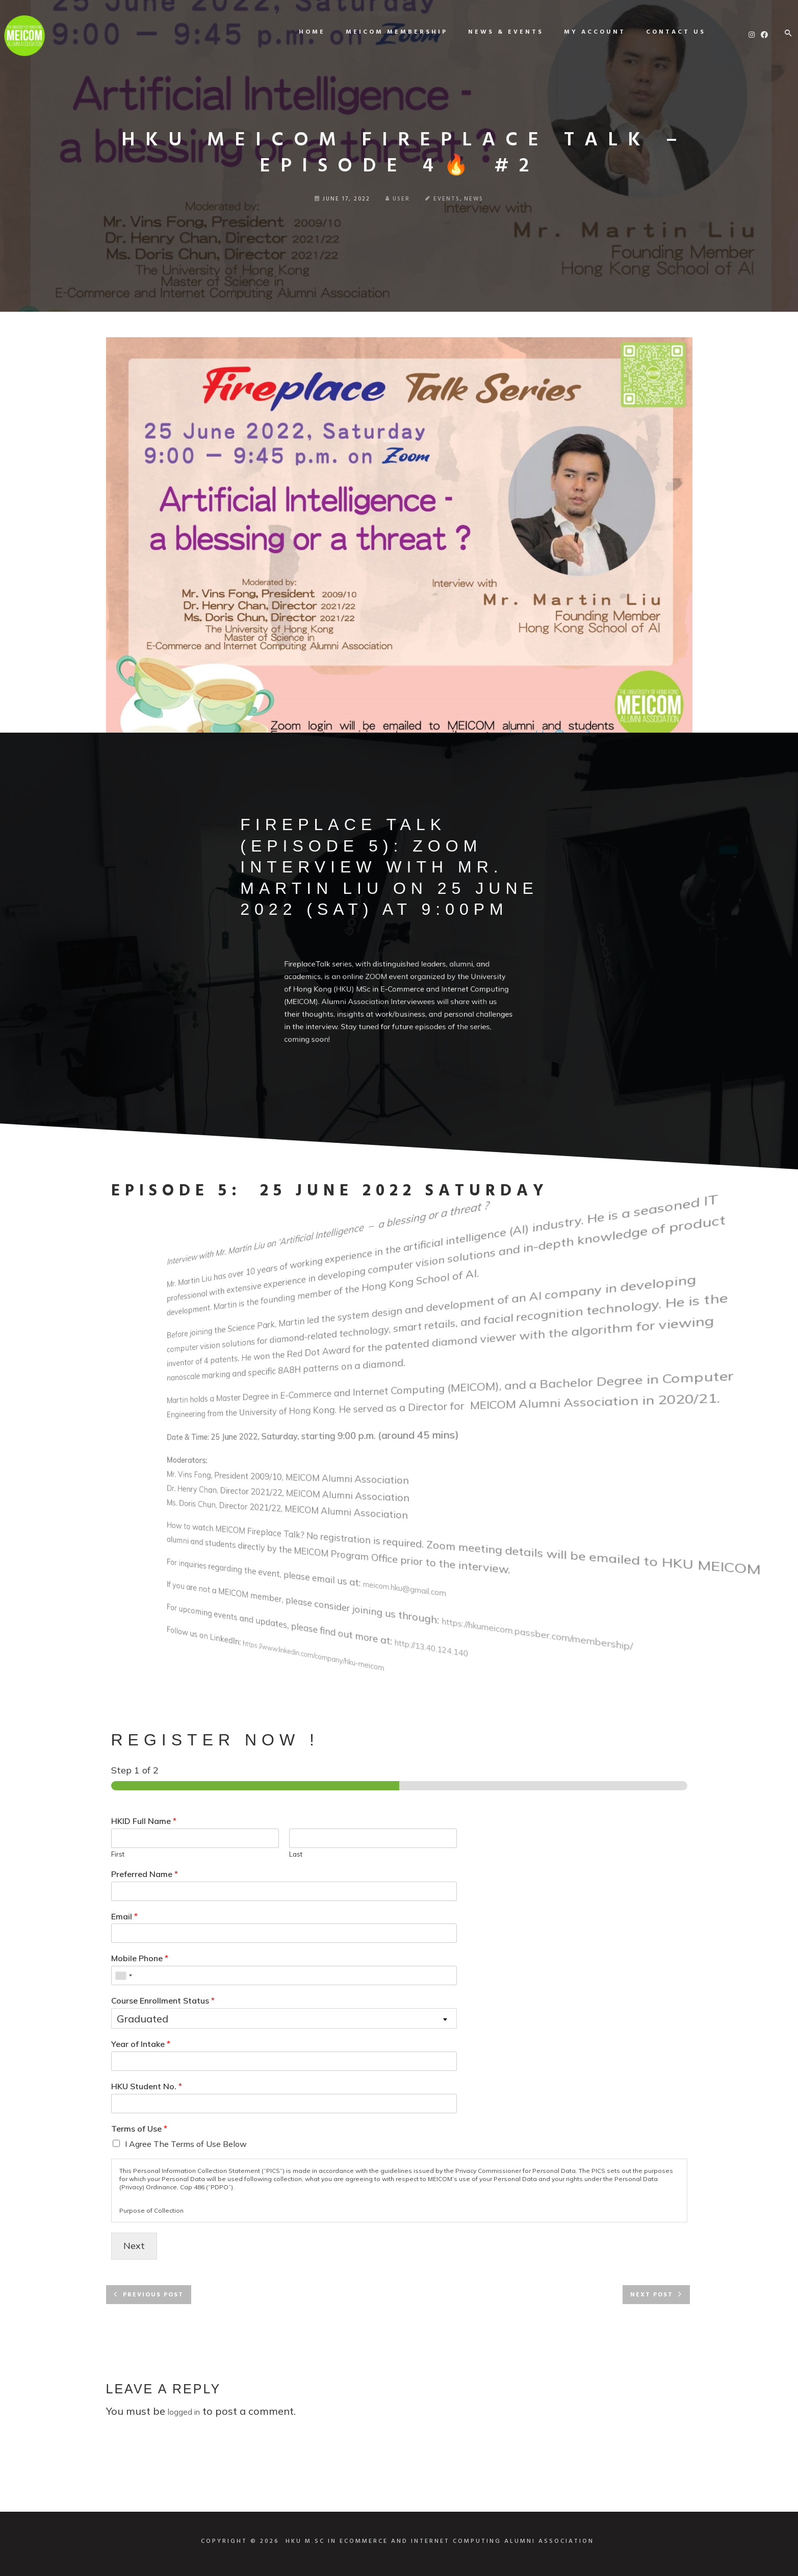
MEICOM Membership (385, 32)
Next (134, 2246)
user (397, 199)
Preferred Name (144, 1874)
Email (124, 1916)
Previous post (153, 2295)
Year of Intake (140, 2044)
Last (295, 1854)
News (473, 199)
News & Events (494, 32)
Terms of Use (139, 2128)
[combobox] (123, 1975)
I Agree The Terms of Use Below (186, 2144)
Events (446, 199)
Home (300, 32)
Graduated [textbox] (142, 2018)
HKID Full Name (143, 1821)
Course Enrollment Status (163, 2000)
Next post (651, 2295)
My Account (583, 32)
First (117, 1854)
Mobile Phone (139, 1958)
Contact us (664, 32)
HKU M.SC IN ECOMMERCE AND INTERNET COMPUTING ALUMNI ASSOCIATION (440, 2541)
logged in (184, 2412)
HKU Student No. (146, 2086)
